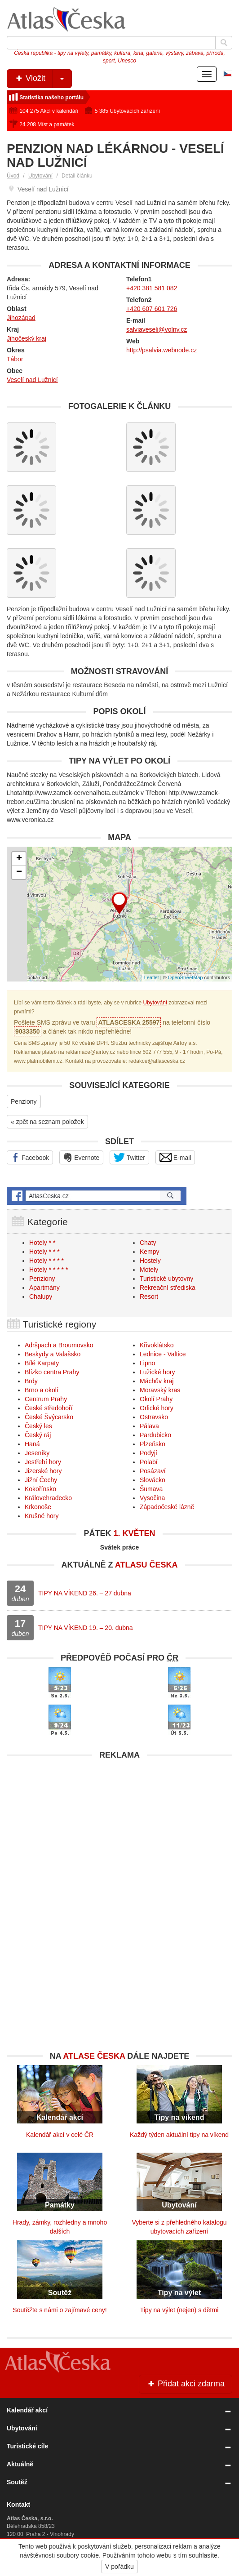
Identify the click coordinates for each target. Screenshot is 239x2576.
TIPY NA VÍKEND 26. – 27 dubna (84, 1593)
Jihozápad (21, 317)
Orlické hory (156, 1408)
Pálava (149, 1426)
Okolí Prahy (156, 1399)
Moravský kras (160, 1390)
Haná (32, 1444)
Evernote (81, 1157)
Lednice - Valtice (163, 1354)
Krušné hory (41, 1515)
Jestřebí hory (43, 1462)
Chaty (148, 1242)
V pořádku (119, 2566)
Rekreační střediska (167, 1287)
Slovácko (152, 1479)
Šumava (151, 1488)
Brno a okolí (41, 1390)
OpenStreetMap (185, 977)
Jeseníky (37, 1453)
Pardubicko (155, 1435)
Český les (38, 1426)
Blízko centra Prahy (52, 1372)
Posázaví (153, 1471)
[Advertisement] (119, 1827)
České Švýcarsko (49, 1417)
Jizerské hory (43, 1471)
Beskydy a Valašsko (52, 1354)
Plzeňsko (152, 1444)
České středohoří (49, 1408)
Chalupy (40, 1296)
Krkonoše (38, 1506)
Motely (149, 1269)
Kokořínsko (40, 1488)
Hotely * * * (44, 1251)
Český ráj (38, 1435)
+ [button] (19, 859)
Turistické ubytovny (166, 1278)
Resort (149, 1296)
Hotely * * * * (46, 1260)
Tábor (15, 359)
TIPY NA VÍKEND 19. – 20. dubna (85, 1627)
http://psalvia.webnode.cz (161, 350)
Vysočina (152, 1497)
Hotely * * (42, 1242)
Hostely (150, 1260)
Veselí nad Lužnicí (32, 379)
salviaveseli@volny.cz (156, 329)
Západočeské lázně (167, 1506)
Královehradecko (48, 1497)
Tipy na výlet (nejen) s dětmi (179, 2310)
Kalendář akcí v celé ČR (59, 2134)
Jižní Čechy (41, 1479)
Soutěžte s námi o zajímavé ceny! (59, 2310)
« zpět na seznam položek (47, 1121)
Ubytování (40, 176)
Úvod (13, 176)
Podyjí (148, 1453)
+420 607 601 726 (151, 308)
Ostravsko (154, 1417)
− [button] (19, 872)
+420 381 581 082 (151, 288)
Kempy (149, 1251)
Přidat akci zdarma (185, 2383)
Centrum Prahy (46, 1399)
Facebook (30, 1157)
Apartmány (44, 1287)
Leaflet (151, 977)
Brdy (31, 1381)
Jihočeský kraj (26, 338)
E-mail (175, 1157)
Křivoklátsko (156, 1345)
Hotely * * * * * (48, 1269)
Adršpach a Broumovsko (59, 1345)
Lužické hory (157, 1372)
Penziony (24, 1101)
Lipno (147, 1363)
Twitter (129, 1157)
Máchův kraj (156, 1381)
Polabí (149, 1462)
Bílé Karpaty (42, 1363)
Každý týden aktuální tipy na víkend (179, 2134)
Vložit (42, 79)
